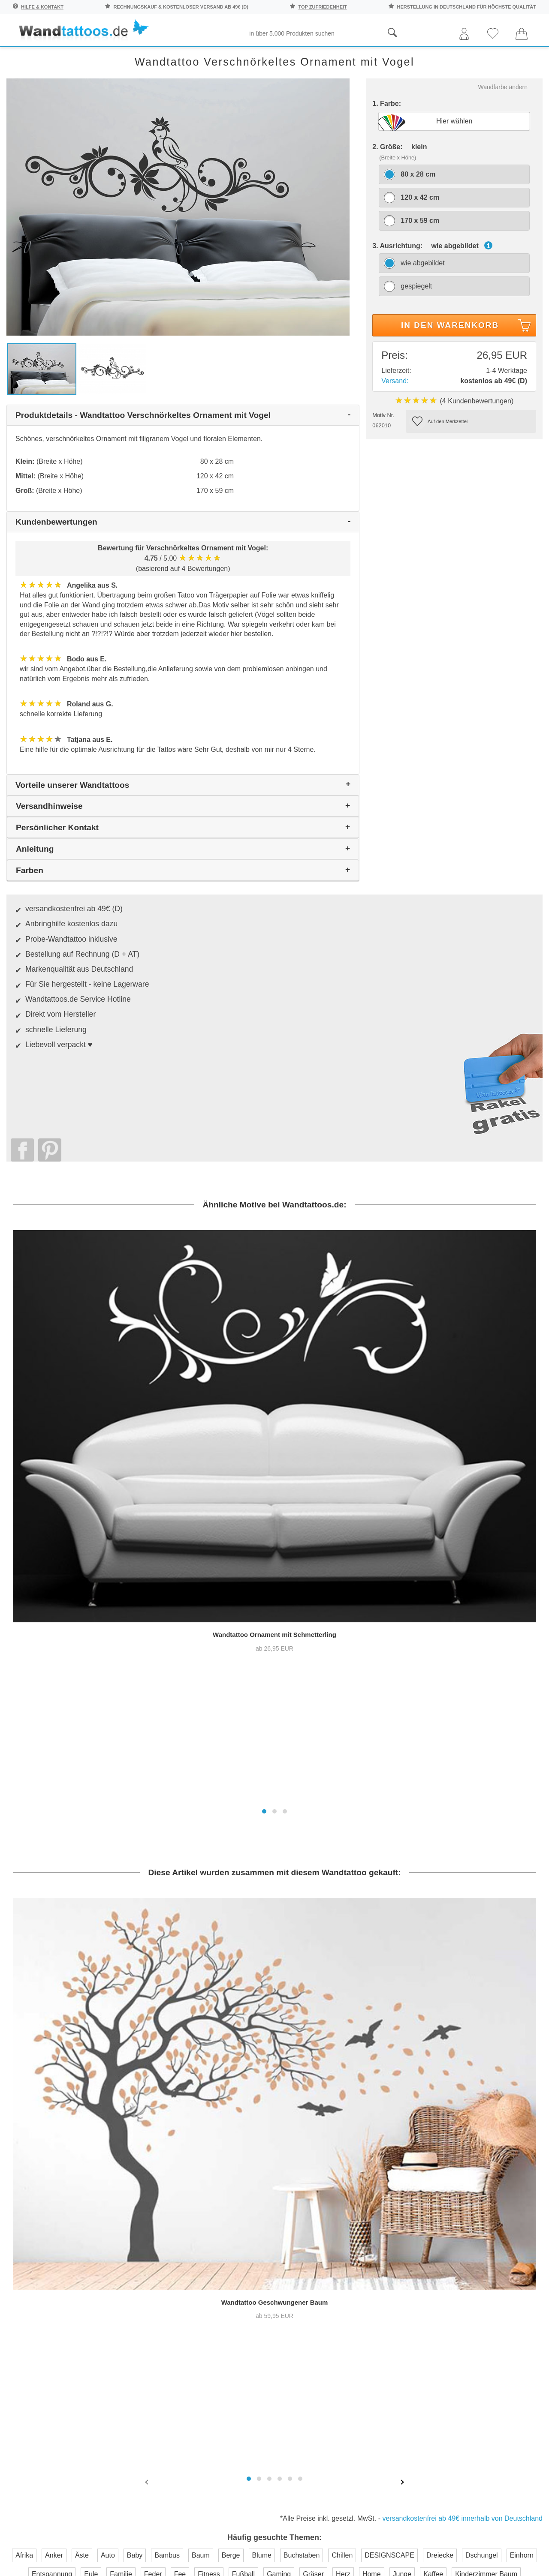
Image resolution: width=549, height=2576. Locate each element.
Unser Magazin (507, 2207)
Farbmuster (225, 2199)
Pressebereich (313, 2181)
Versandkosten (230, 2216)
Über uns (304, 2164)
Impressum (307, 2216)
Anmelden (96, 2224)
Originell (458, 56)
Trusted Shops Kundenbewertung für (202, 2279)
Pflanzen (150, 56)
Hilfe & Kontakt (42, 6)
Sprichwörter (87, 56)
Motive (344, 56)
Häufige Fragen (232, 2164)
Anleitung (504, 2174)
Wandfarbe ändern (503, 120)
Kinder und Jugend (277, 56)
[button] (264, 1441)
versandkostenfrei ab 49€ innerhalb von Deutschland (462, 2019)
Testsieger (313, 2267)
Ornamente (398, 56)
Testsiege (304, 2199)
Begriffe (206, 56)
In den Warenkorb (467, 361)
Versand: (394, 415)
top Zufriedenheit (323, 6)
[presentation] (147, 1982)
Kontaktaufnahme (235, 2181)
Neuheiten (514, 56)
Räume (27, 56)
